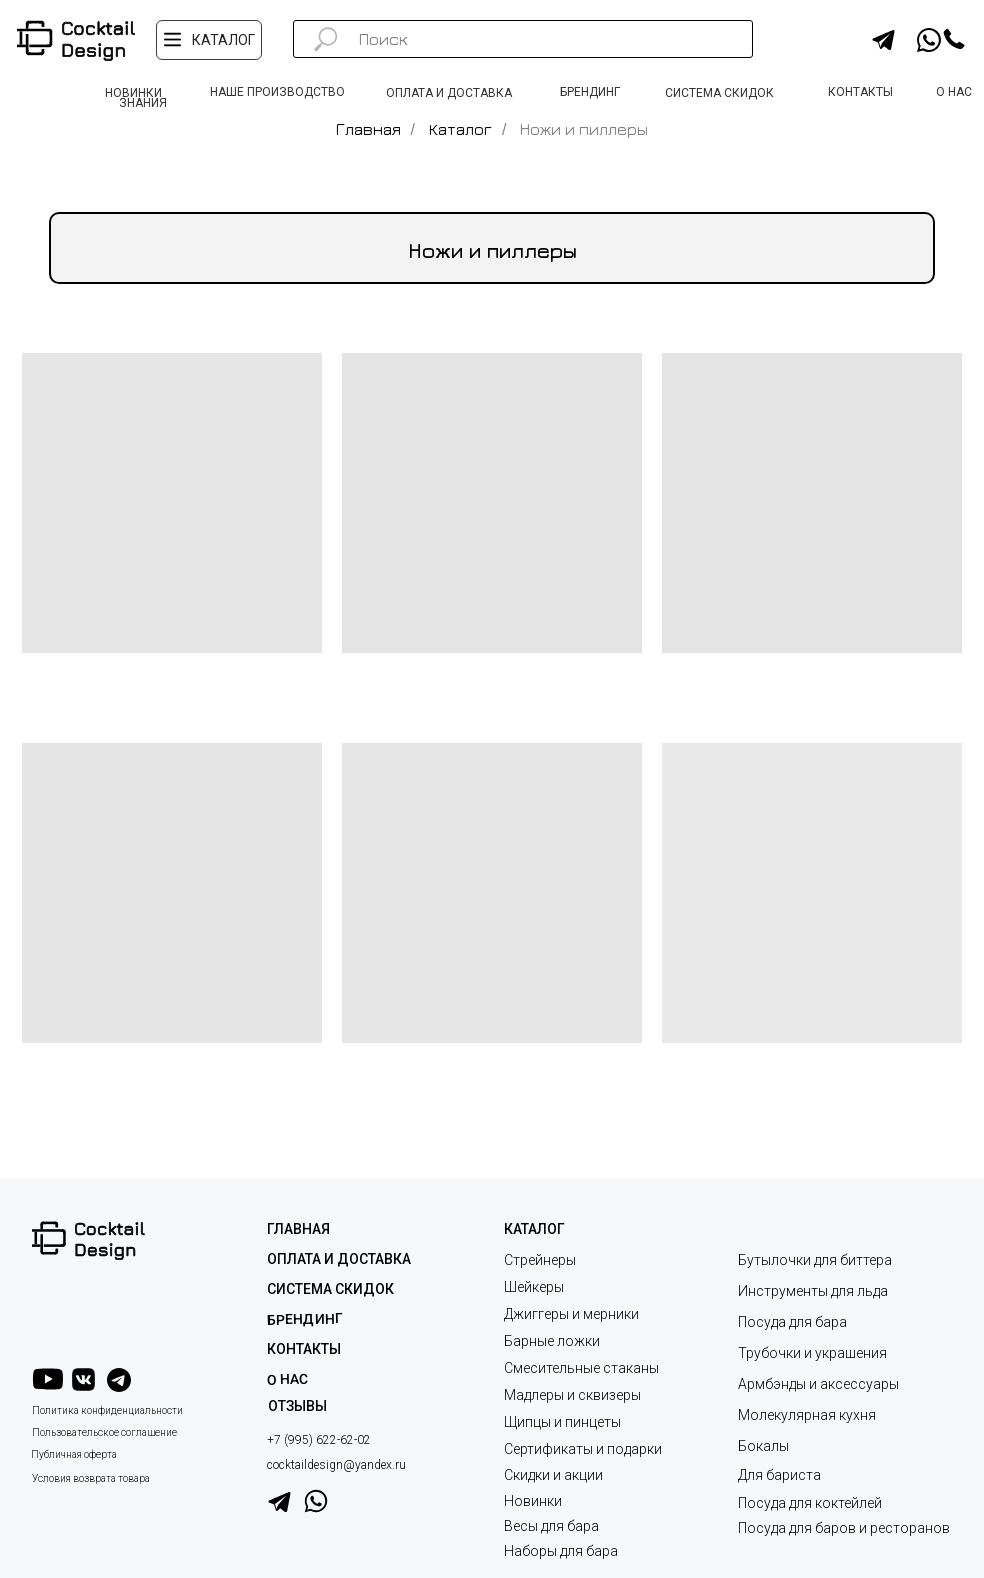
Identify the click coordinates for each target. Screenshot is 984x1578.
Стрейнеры (540, 1260)
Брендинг (305, 1318)
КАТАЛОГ (534, 1229)
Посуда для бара (792, 1322)
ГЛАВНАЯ (298, 1229)
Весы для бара (551, 1526)
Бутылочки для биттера (815, 1260)
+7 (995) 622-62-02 (319, 1440)
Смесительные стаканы (581, 1368)
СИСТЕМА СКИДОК (330, 1289)
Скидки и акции (553, 1475)
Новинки (533, 1501)
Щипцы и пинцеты (562, 1422)
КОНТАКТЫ (304, 1349)
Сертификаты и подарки (583, 1449)
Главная (368, 129)
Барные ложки (552, 1341)
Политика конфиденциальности (107, 1410)
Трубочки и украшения (812, 1353)
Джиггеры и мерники (571, 1314)
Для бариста (779, 1475)
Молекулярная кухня (807, 1415)
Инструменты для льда (813, 1291)
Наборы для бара (561, 1551)
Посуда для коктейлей (810, 1503)
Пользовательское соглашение (104, 1432)
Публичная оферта (74, 1454)
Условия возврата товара (91, 1478)
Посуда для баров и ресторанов (844, 1528)
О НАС (287, 1379)
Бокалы (763, 1446)
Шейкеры (534, 1287)
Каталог (460, 129)
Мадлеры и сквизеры (572, 1395)
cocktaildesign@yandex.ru (336, 1465)
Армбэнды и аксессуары (818, 1384)
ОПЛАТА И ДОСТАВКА (339, 1259)
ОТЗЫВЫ (297, 1406)
